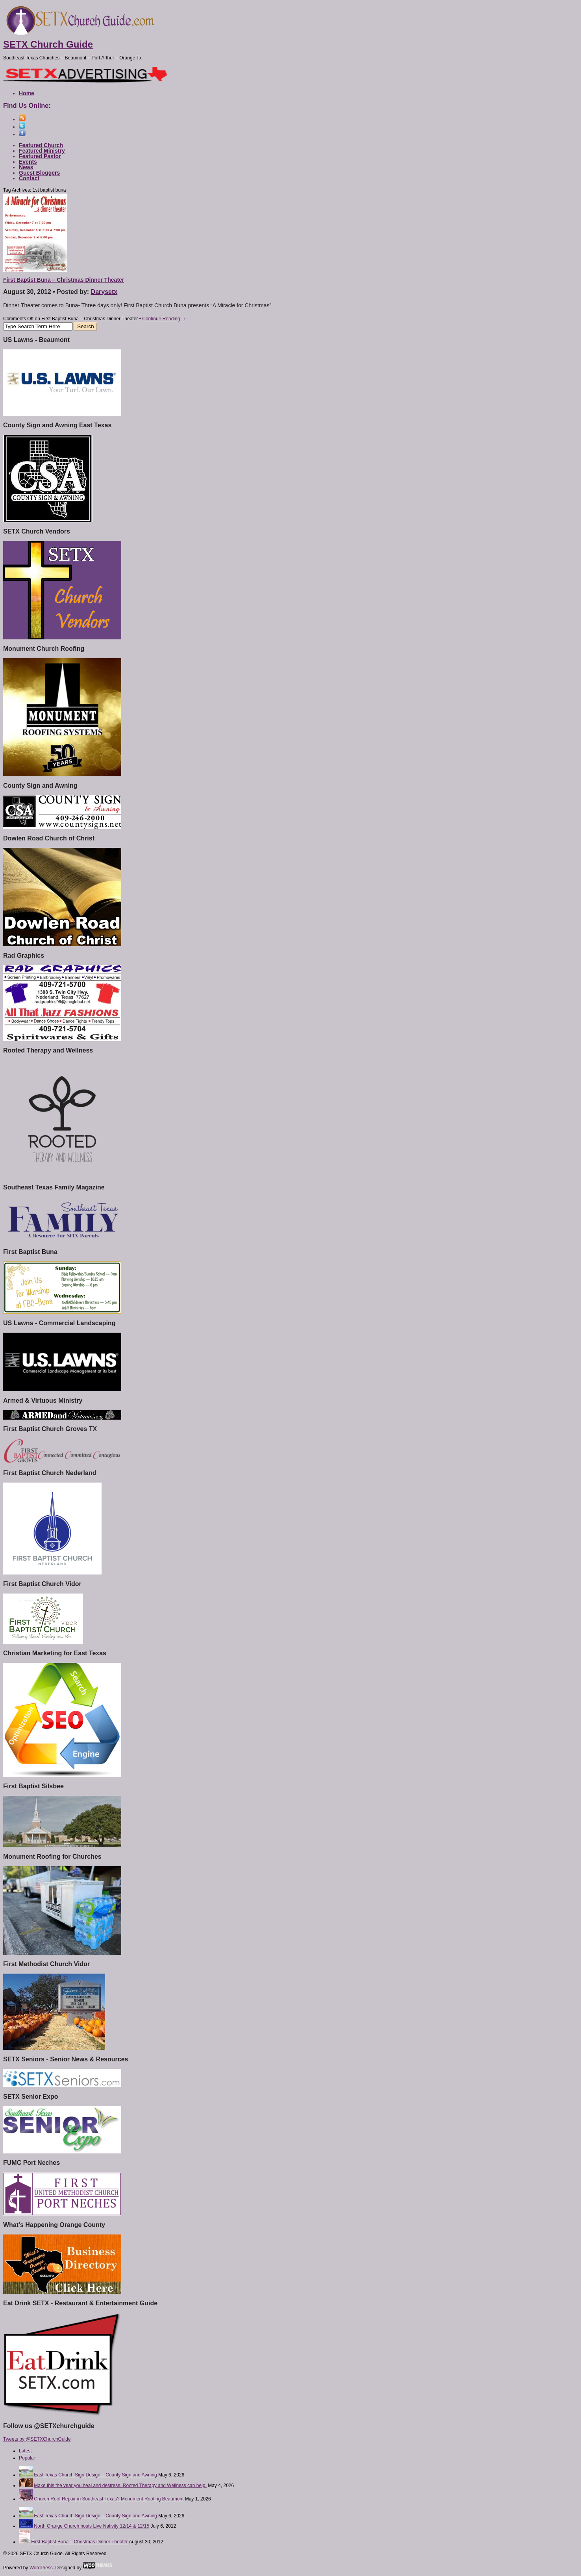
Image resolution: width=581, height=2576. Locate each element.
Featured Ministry (42, 151)
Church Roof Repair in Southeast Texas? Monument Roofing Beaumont (108, 2499)
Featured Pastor (40, 156)
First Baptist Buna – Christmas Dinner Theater (63, 280)
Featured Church (41, 145)
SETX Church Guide (48, 44)
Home (26, 93)
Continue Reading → (164, 318)
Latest (25, 2451)
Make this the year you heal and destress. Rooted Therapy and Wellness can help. (120, 2485)
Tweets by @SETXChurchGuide (37, 2439)
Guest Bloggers (39, 173)
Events (28, 162)
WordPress (41, 2567)
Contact (29, 178)
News (26, 167)
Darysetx (104, 291)
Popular (27, 2458)
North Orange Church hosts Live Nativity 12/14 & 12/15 (91, 2526)
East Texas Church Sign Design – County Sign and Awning (95, 2475)
